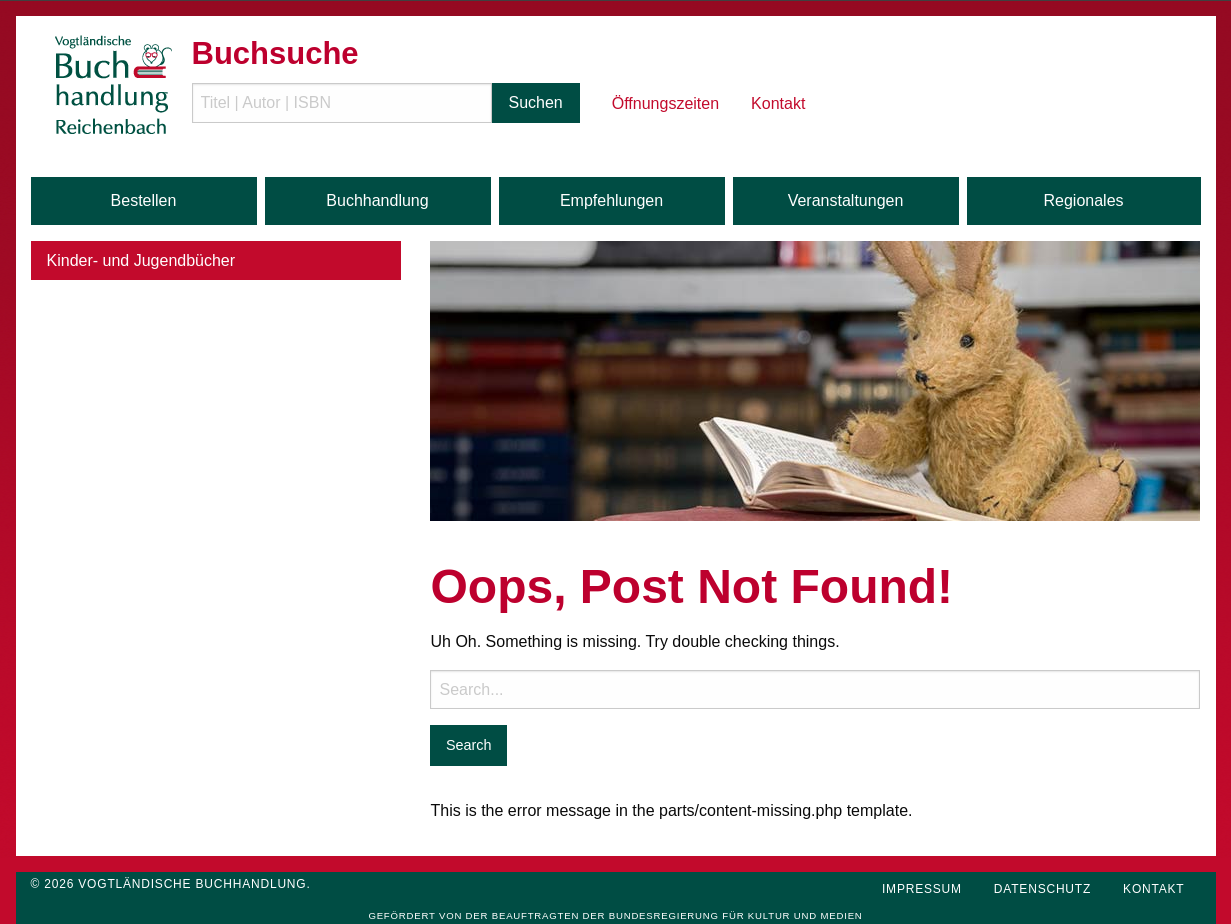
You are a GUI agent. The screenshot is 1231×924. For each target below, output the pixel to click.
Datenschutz (1042, 889)
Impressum (922, 889)
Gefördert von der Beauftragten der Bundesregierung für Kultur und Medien (615, 915)
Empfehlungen (611, 200)
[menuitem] (394, 85)
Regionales (1083, 200)
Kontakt (778, 103)
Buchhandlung (377, 200)
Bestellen (144, 200)
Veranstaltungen (846, 200)
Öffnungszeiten (665, 103)
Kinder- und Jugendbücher (141, 260)
